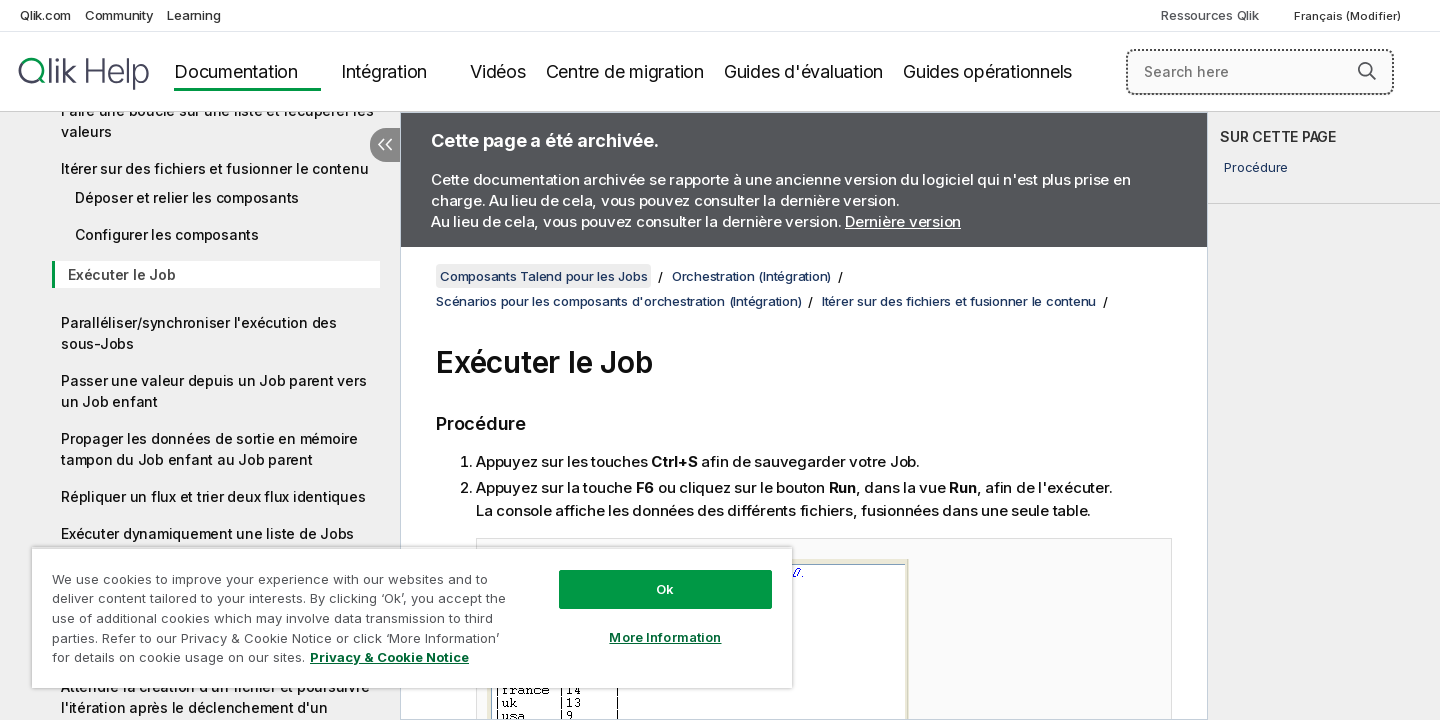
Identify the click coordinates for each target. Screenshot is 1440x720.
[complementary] (1324, 416)
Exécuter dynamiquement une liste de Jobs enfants (207, 544)
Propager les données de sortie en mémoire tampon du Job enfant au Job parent (209, 449)
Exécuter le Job (121, 274)
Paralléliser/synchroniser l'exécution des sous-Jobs (199, 333)
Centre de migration (625, 71)
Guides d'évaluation (803, 71)
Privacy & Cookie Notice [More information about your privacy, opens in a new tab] (389, 657)
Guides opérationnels (987, 71)
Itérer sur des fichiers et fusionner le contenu (214, 168)
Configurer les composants (167, 234)
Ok (665, 589)
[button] (1367, 71)
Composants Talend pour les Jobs (543, 276)
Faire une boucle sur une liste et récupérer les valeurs (217, 121)
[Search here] (1260, 72)
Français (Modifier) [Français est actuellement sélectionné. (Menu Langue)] (1349, 16)
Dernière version (903, 221)
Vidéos (498, 71)
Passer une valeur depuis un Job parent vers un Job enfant (213, 391)
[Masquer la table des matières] (385, 145)
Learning (193, 15)
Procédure (1256, 167)
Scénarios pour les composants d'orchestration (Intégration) (618, 301)
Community (119, 15)
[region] (412, 617)
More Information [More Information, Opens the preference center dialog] (665, 637)
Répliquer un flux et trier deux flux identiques (213, 496)
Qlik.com (45, 15)
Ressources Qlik (1209, 15)
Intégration (384, 71)
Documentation (236, 71)
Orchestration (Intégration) (751, 276)
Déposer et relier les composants (187, 197)
